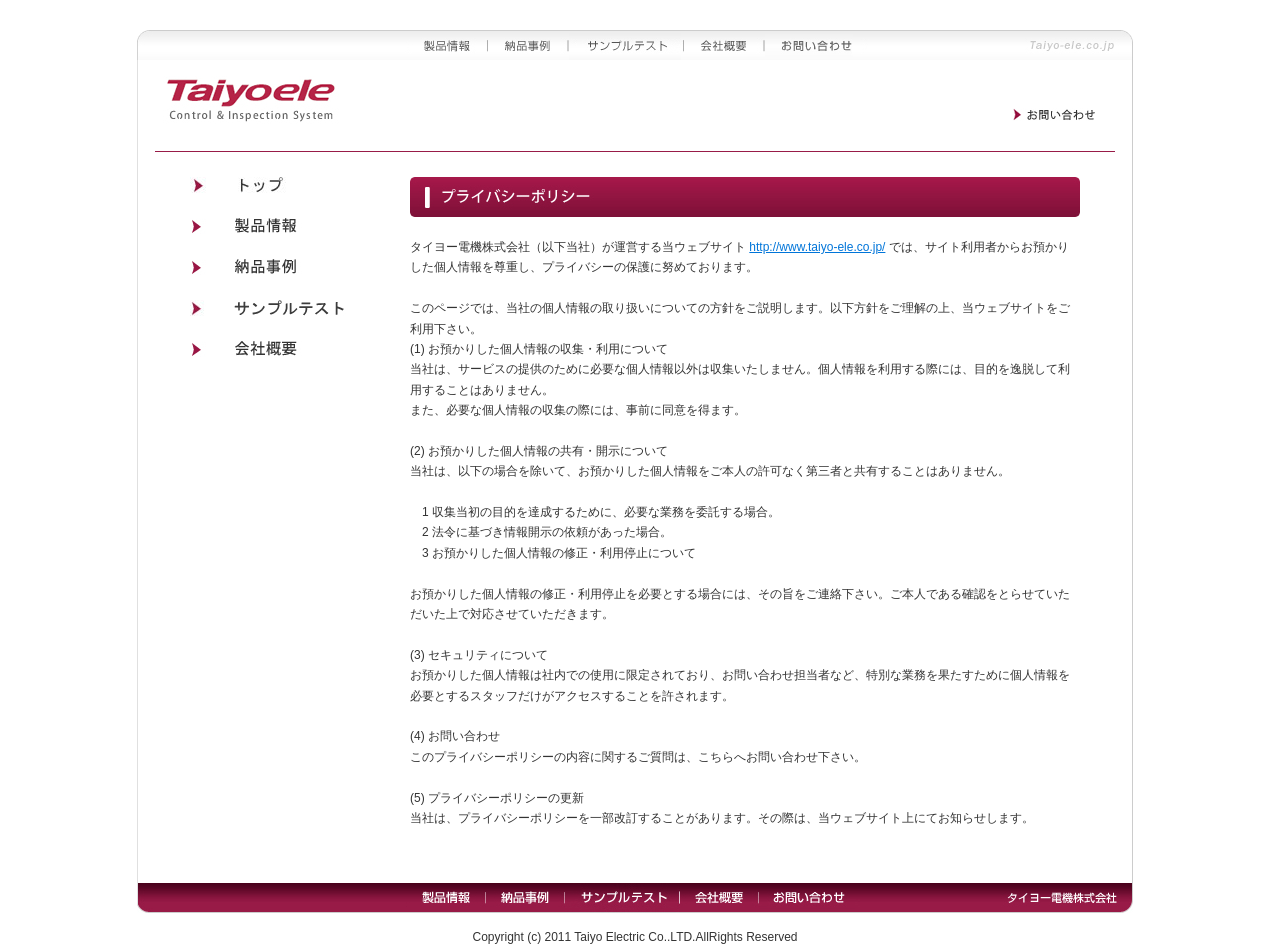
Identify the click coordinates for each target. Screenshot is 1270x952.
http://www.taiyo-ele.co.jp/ (817, 247)
